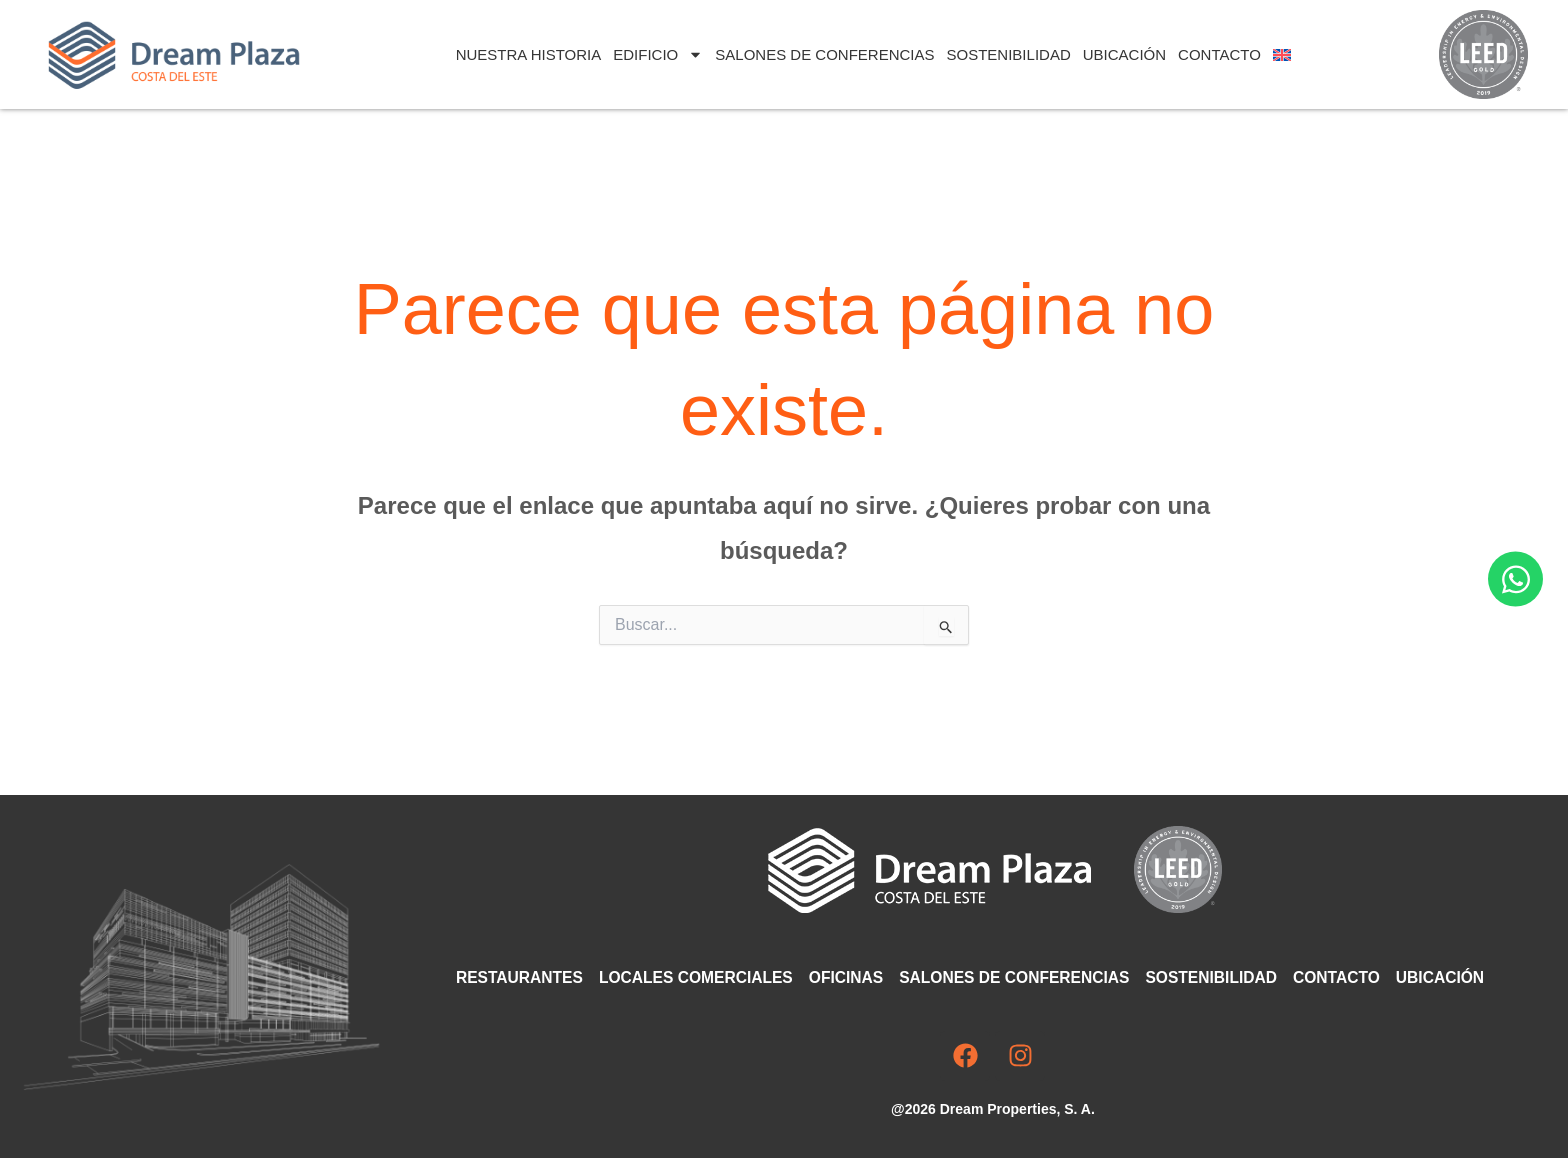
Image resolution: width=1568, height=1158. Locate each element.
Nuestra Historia (529, 54)
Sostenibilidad (1009, 54)
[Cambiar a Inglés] (1282, 55)
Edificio (658, 54)
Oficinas (855, 977)
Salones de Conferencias (824, 54)
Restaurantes (521, 977)
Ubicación (1124, 54)
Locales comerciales (701, 977)
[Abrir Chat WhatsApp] (1515, 579)
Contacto (1219, 54)
